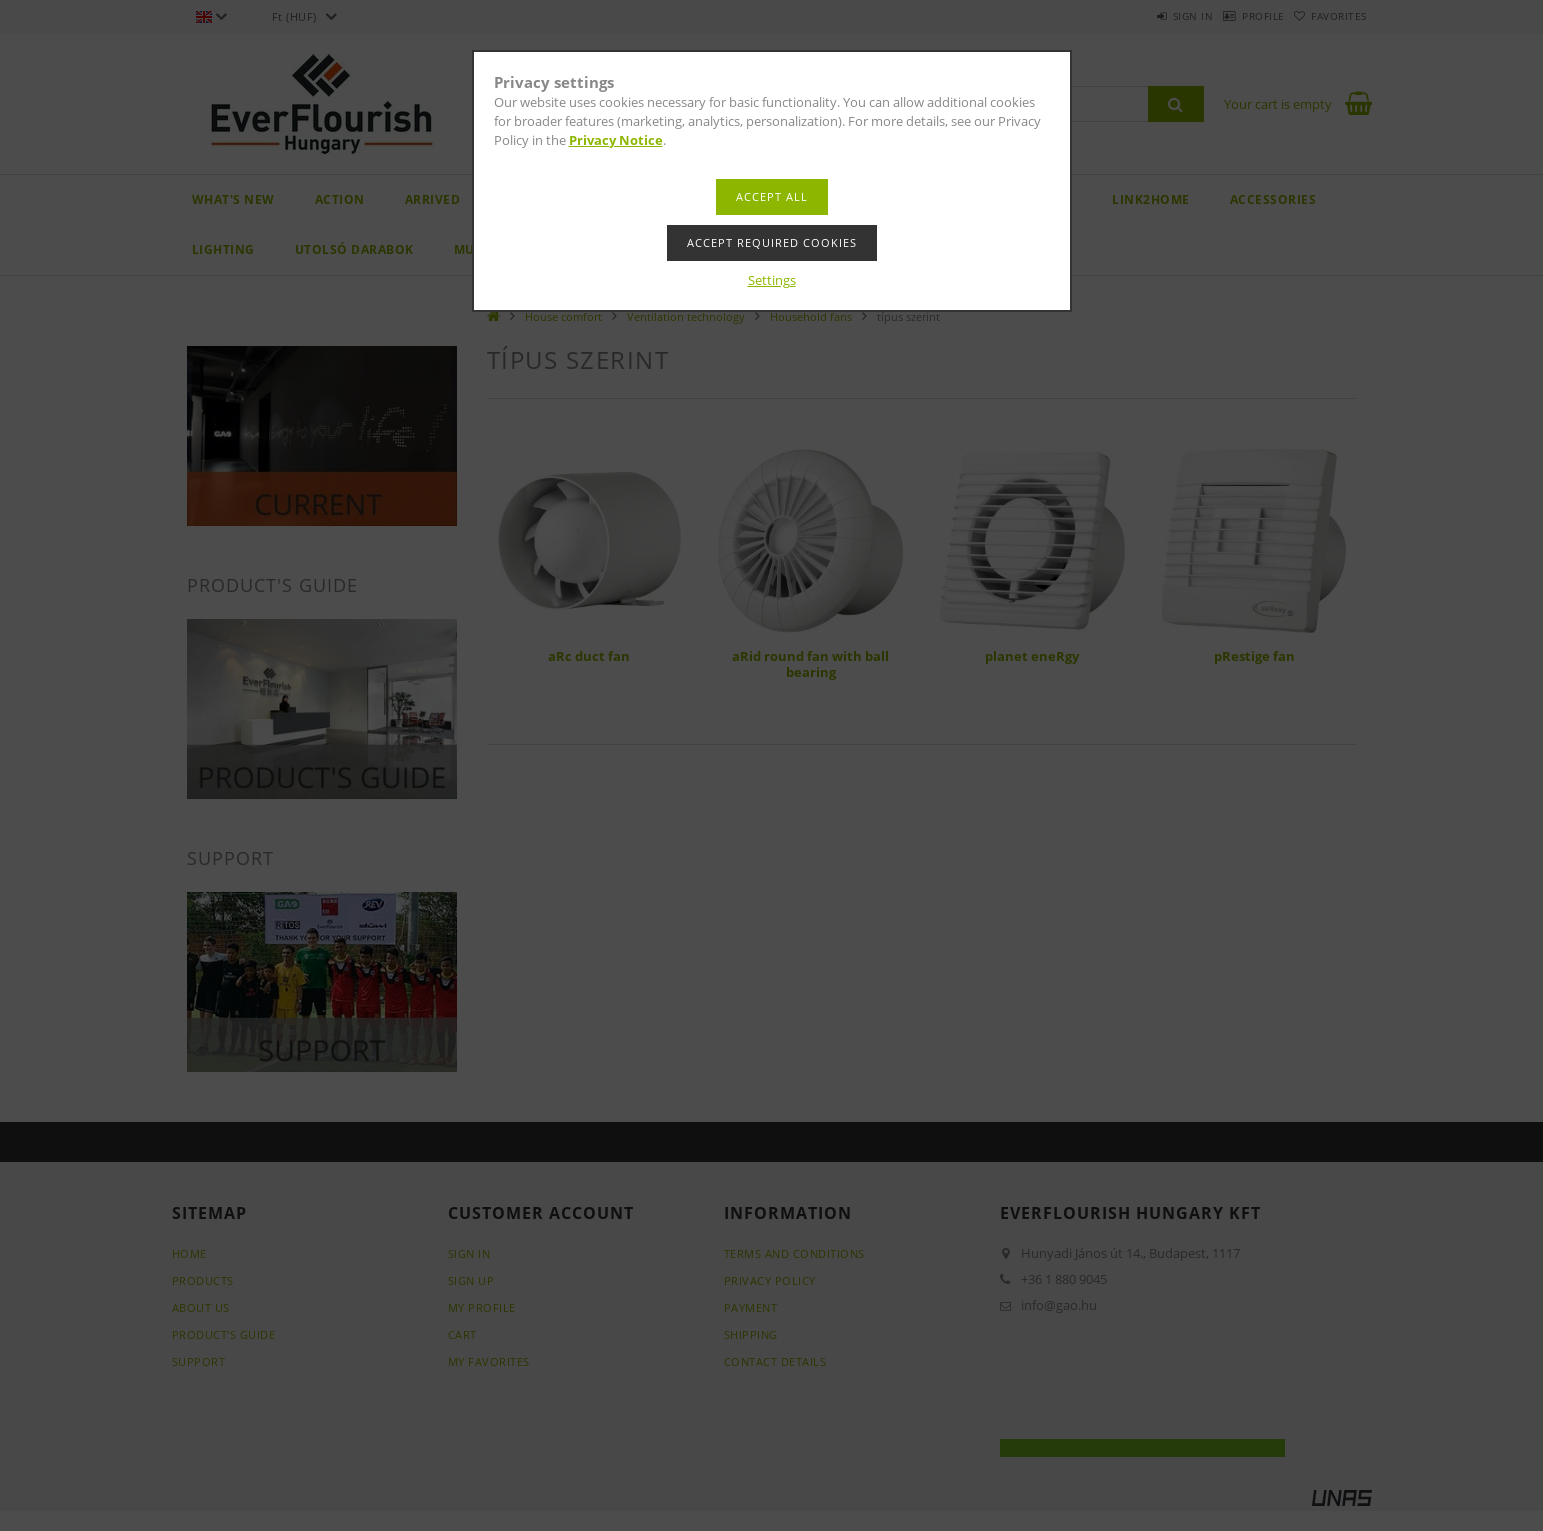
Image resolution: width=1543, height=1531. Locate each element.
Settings (772, 280)
